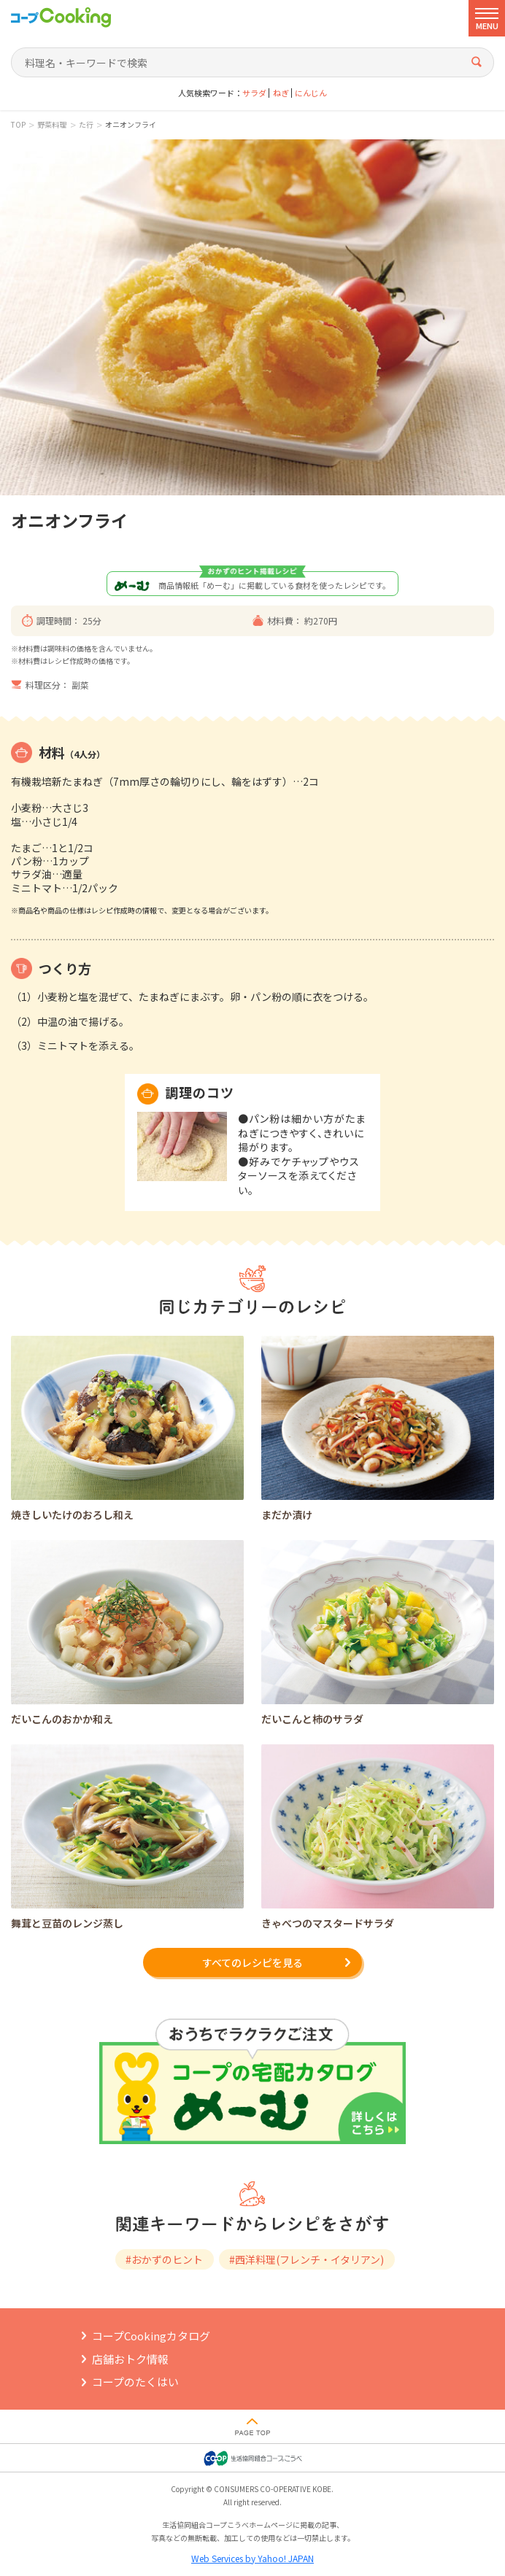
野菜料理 (51, 124)
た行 (86, 124)
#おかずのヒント (164, 2259)
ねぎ (281, 93)
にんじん (311, 93)
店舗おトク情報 (130, 2359)
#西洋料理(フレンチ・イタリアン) (306, 2259)
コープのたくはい (135, 2381)
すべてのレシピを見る (252, 1962)
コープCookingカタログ (151, 2335)
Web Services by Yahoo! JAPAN (252, 2558)
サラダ (254, 93)
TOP (18, 124)
